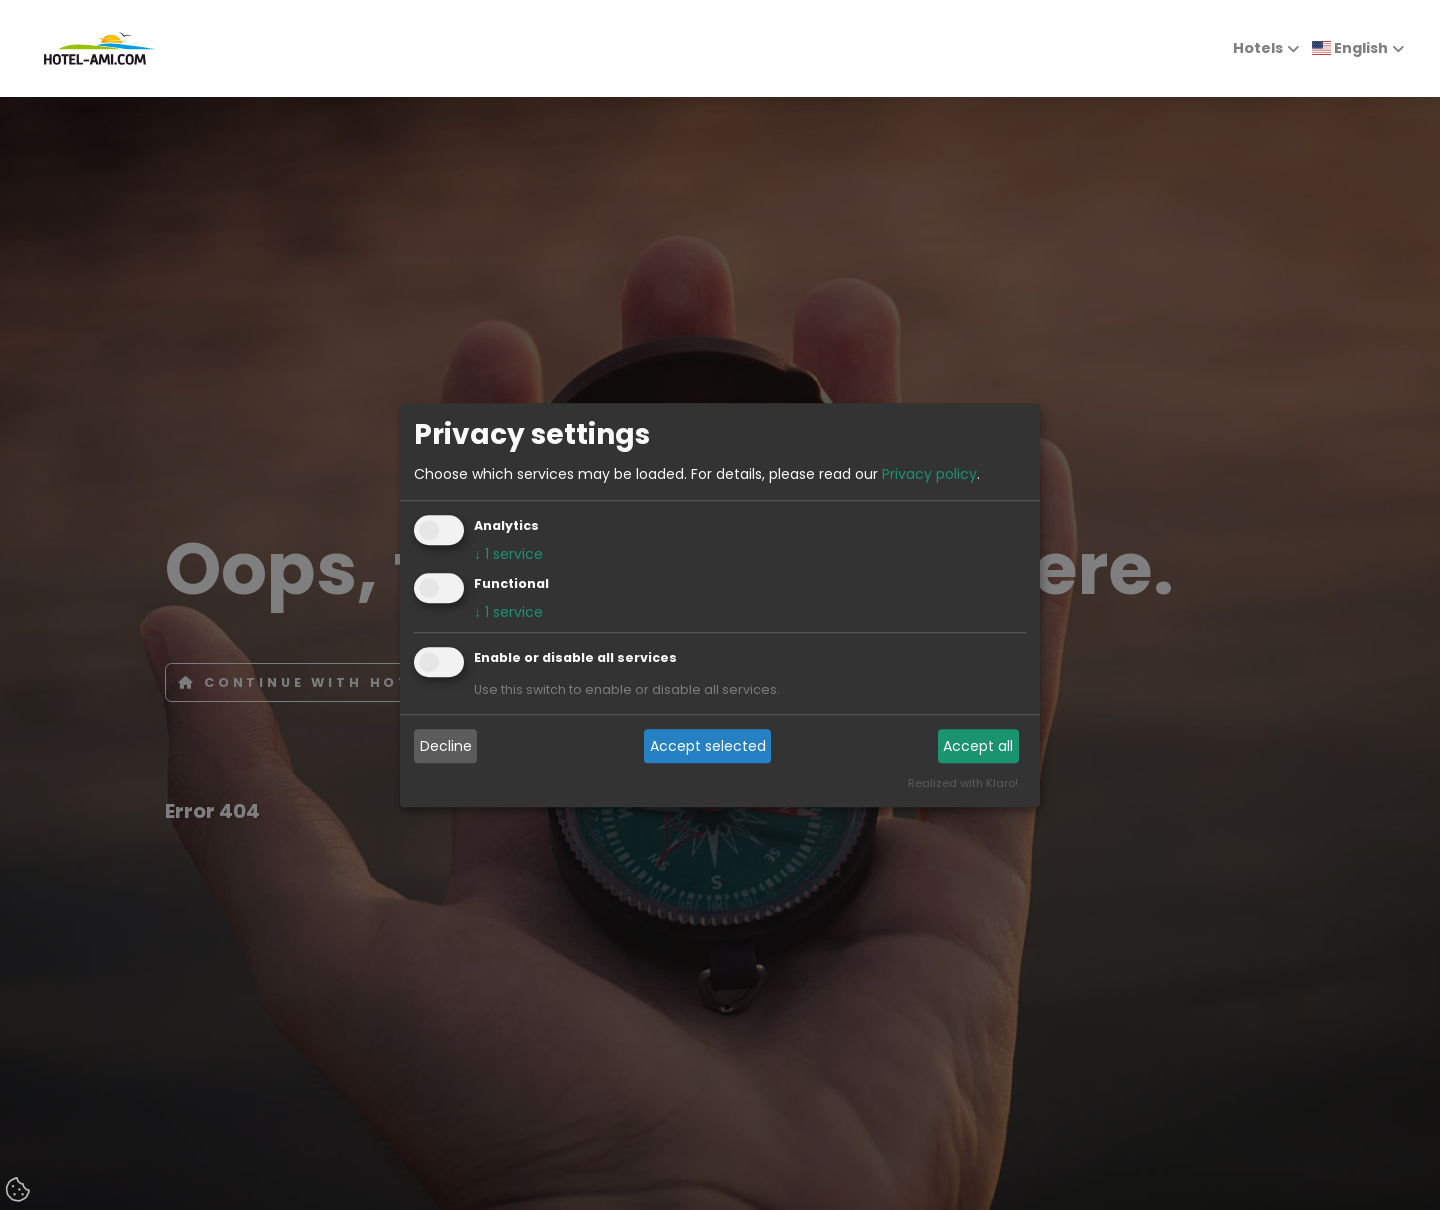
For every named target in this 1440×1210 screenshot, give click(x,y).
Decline (446, 746)
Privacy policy (929, 474)
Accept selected (708, 746)
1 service (508, 554)
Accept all (978, 746)
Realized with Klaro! (963, 783)
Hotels (1258, 48)
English (1350, 48)
